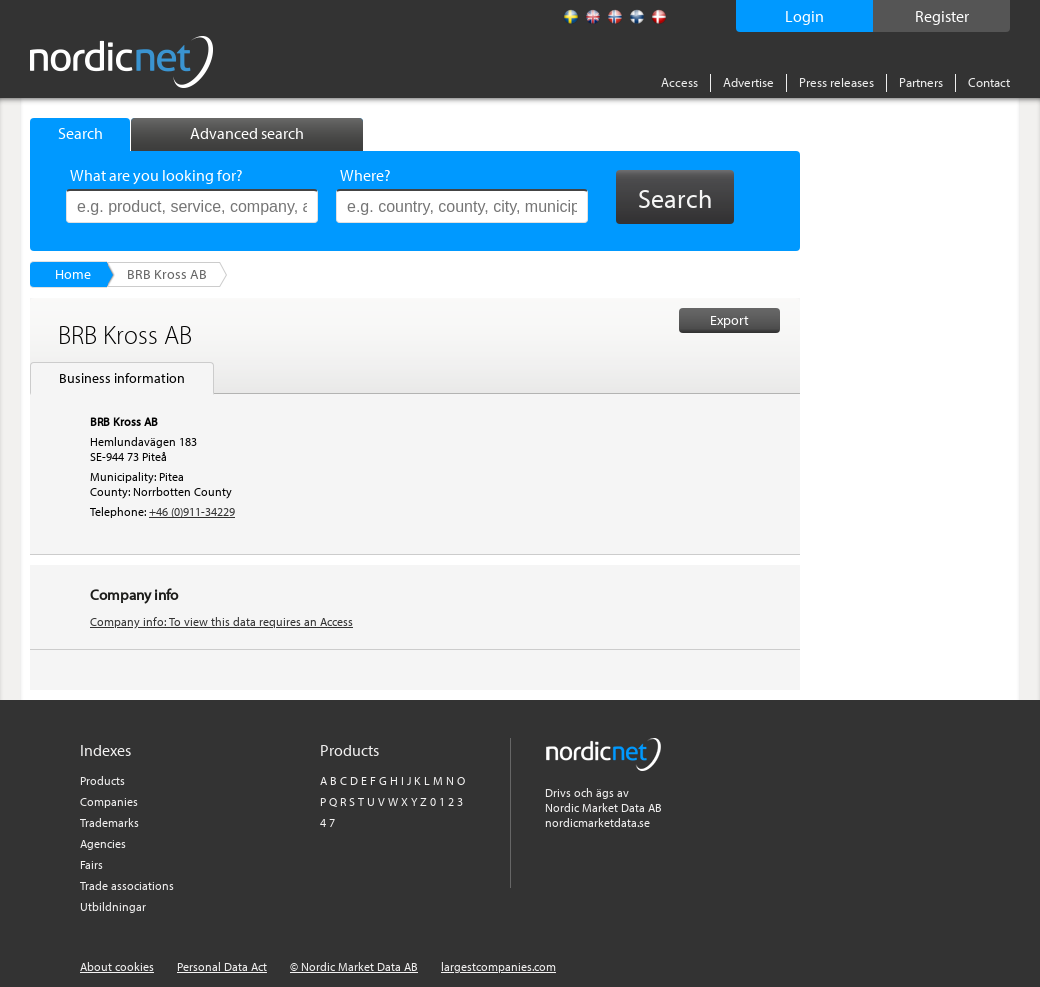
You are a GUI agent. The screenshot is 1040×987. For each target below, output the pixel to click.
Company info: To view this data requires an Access (221, 621)
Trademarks (109, 822)
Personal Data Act (222, 966)
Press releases (836, 82)
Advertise (748, 82)
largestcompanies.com (498, 966)
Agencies (103, 843)
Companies (109, 801)
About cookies (117, 966)
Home (73, 274)
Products (102, 780)
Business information (122, 378)
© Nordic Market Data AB (354, 966)
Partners (921, 82)
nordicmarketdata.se (597, 822)
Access (679, 82)
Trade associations (127, 885)
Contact (989, 82)
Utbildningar (113, 906)
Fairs (91, 864)
